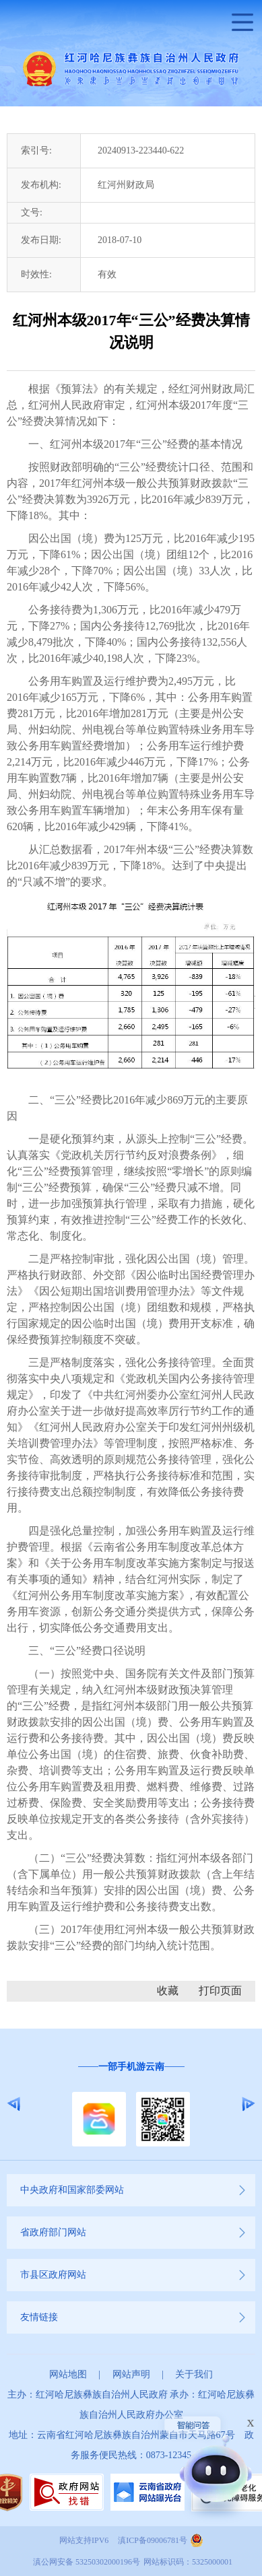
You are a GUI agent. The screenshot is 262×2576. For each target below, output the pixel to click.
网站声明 (131, 2374)
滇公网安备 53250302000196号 (86, 2562)
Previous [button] (14, 2104)
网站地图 (68, 2374)
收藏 (167, 1990)
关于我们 (194, 2374)
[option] (131, 2104)
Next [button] (248, 2104)
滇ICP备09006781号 (152, 2540)
